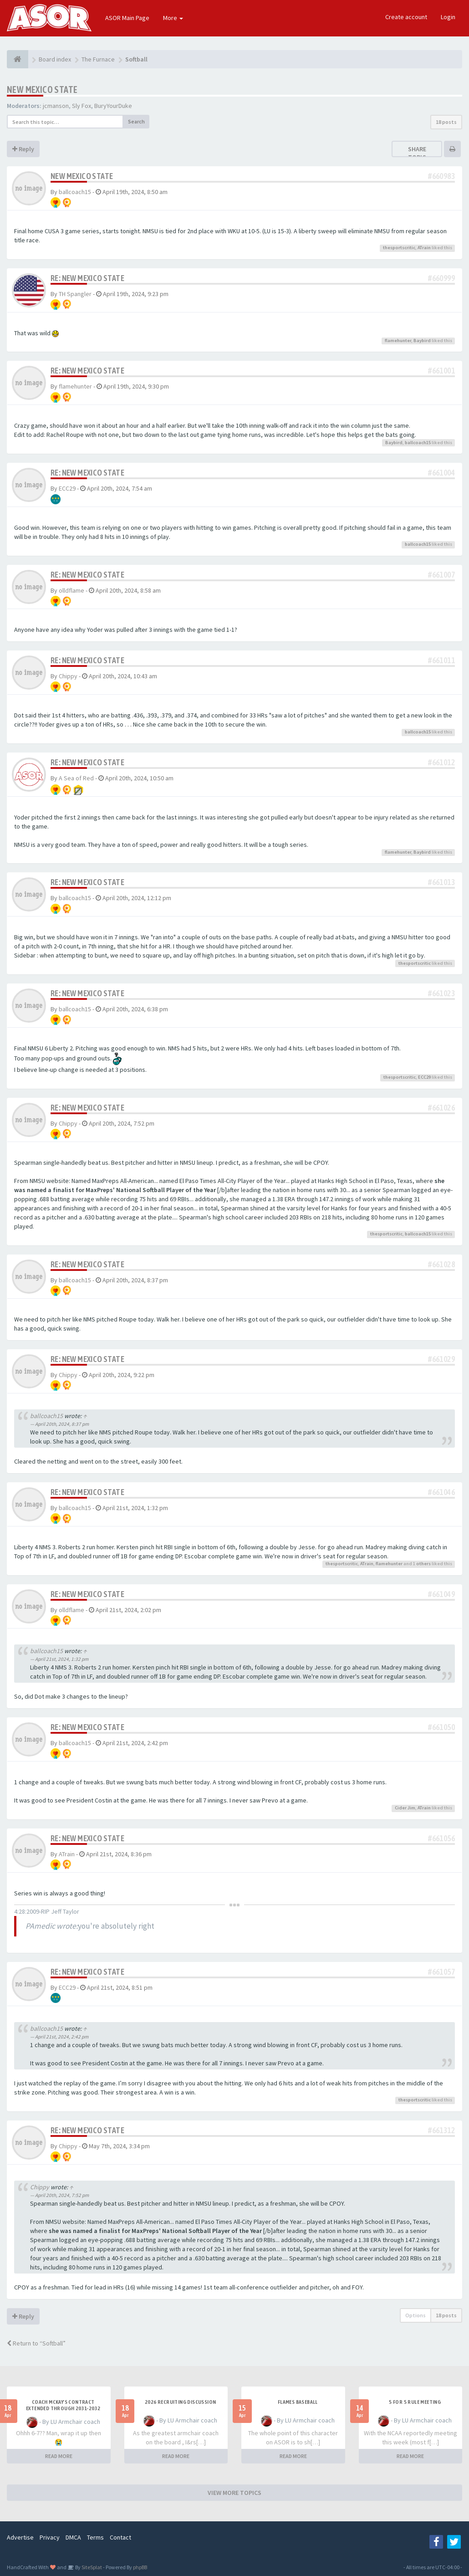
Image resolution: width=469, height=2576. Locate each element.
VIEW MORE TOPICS (234, 2493)
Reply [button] (23, 149)
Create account (406, 17)
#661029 (441, 1359)
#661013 (441, 882)
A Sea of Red (76, 778)
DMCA (73, 2537)
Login (448, 17)
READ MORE (58, 2456)
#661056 (441, 1838)
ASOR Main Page (127, 18)
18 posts (446, 121)
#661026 (441, 1107)
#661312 (441, 2130)
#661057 (441, 1972)
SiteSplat (91, 2567)
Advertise (20, 2537)
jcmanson (56, 106)
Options (415, 2315)
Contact (120, 2537)
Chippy (68, 676)
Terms (95, 2537)
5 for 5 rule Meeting (415, 2402)
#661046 (441, 1492)
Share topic (417, 153)
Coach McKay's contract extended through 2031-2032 (63, 2405)
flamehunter (398, 340)
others (423, 1564)
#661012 (441, 762)
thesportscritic (399, 248)
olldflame (71, 590)
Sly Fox (81, 106)
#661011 (441, 660)
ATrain (424, 248)
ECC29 (67, 488)
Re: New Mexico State (87, 278)
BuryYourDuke (113, 106)
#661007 (441, 574)
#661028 (441, 1264)
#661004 (441, 472)
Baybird (422, 340)
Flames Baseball (298, 2402)
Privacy (50, 2537)
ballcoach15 (75, 192)
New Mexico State (42, 89)
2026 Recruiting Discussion (180, 2402)
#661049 (441, 1594)
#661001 (441, 370)
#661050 (441, 1727)
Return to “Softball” (36, 2343)
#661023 (441, 993)
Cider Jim (405, 1808)
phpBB (140, 2567)
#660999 (441, 278)
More (173, 18)
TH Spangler (75, 294)
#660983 (441, 176)
